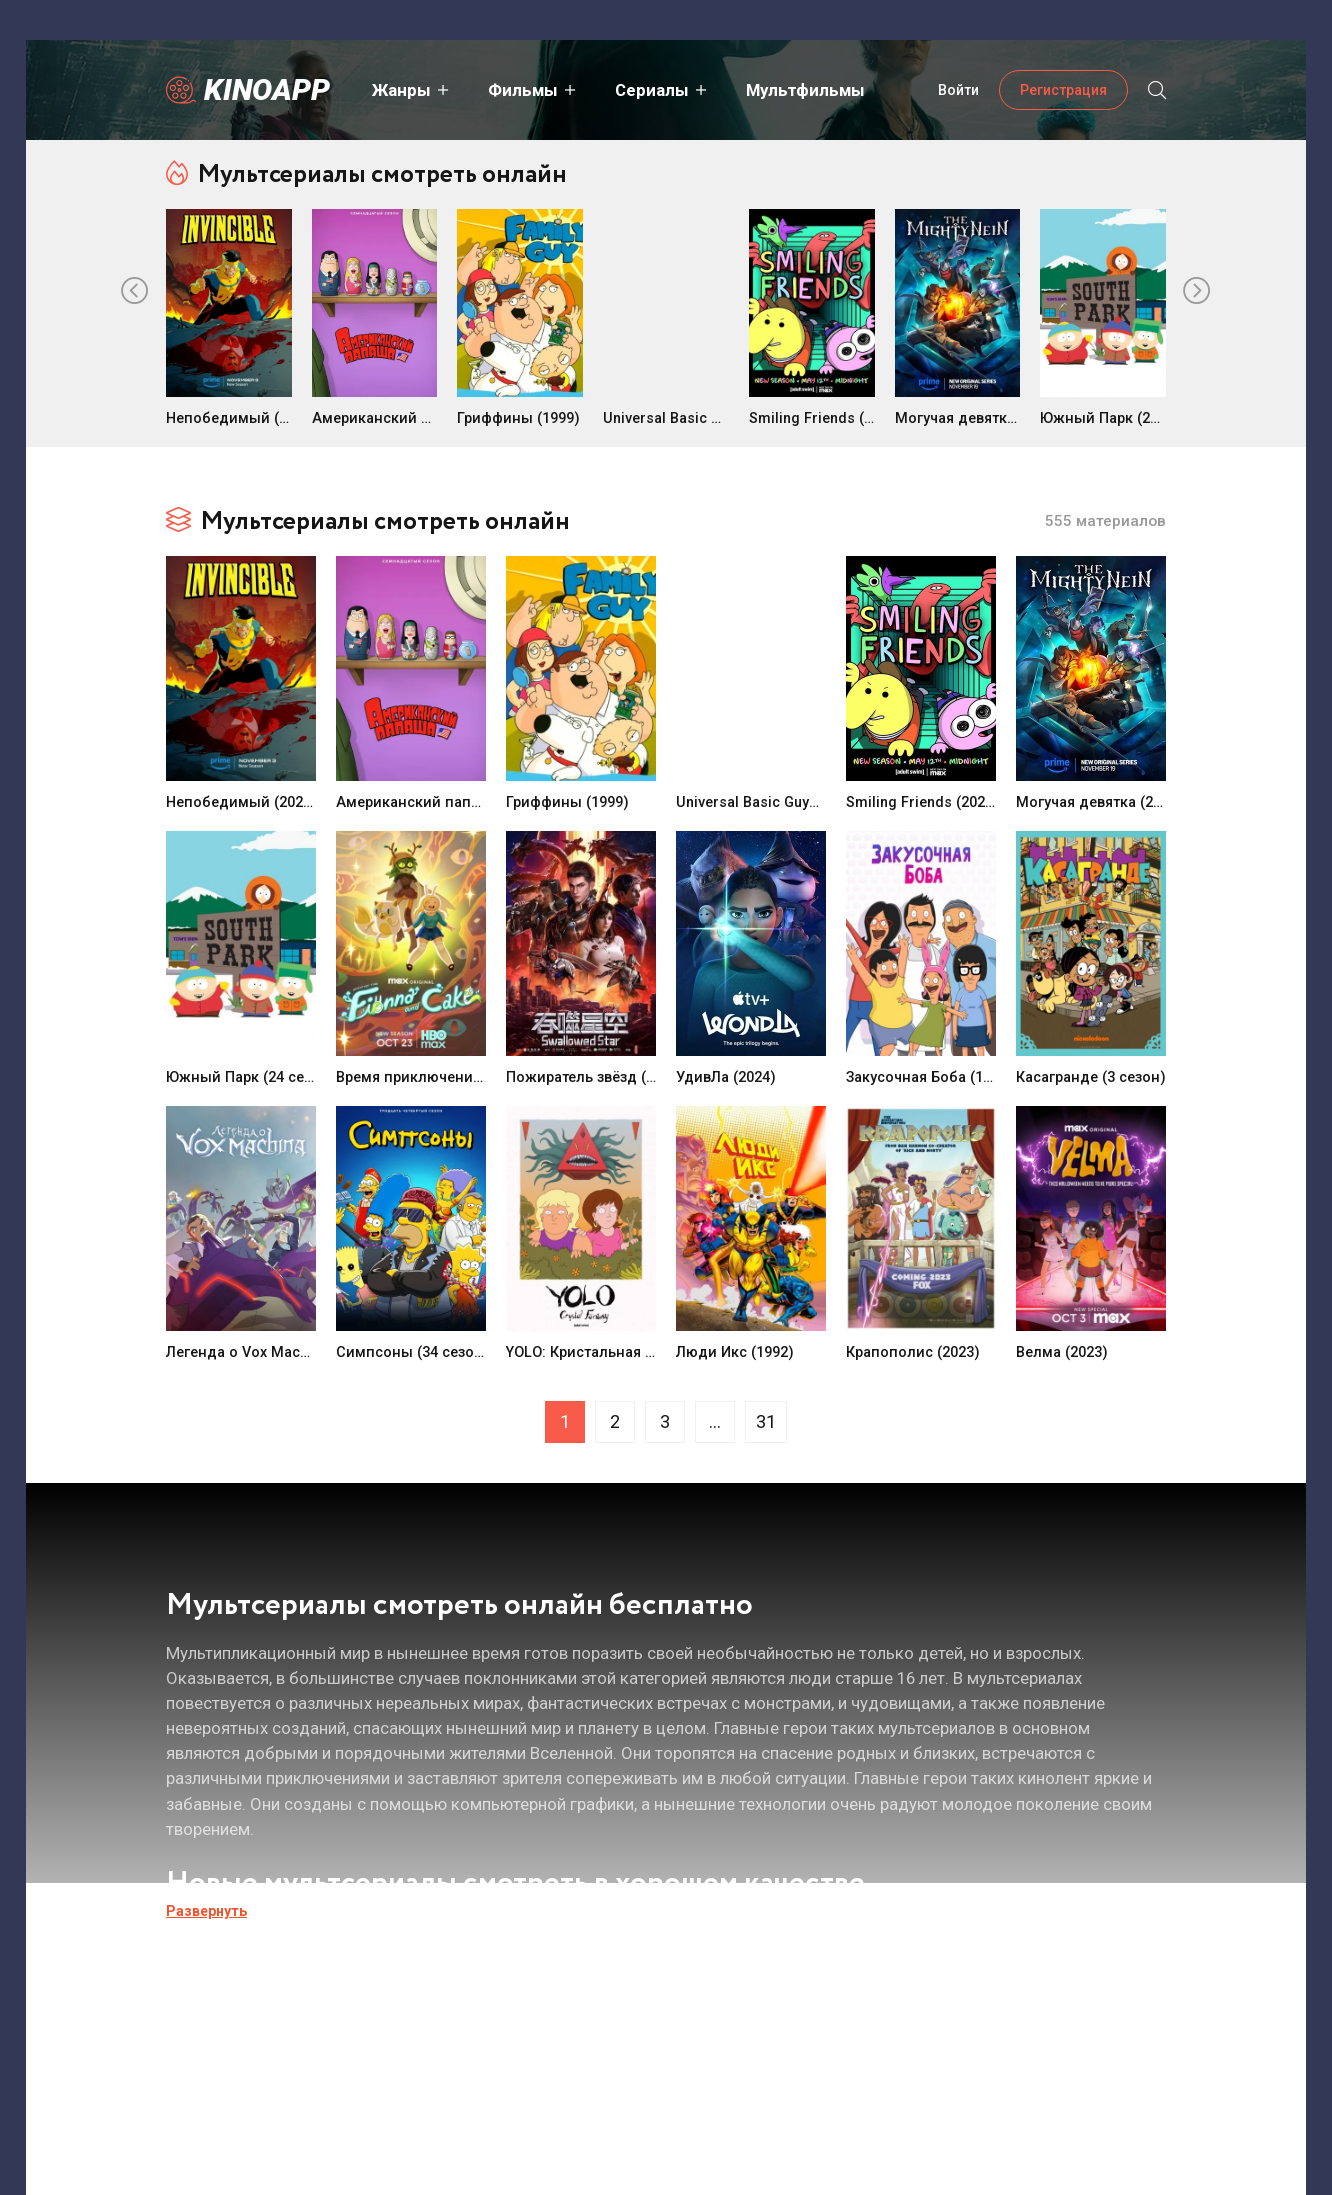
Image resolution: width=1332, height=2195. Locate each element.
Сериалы (650, 90)
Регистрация (1063, 90)
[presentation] (135, 292)
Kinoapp (267, 89)
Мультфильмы (803, 90)
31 (766, 1421)
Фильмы (521, 90)
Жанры (399, 90)
